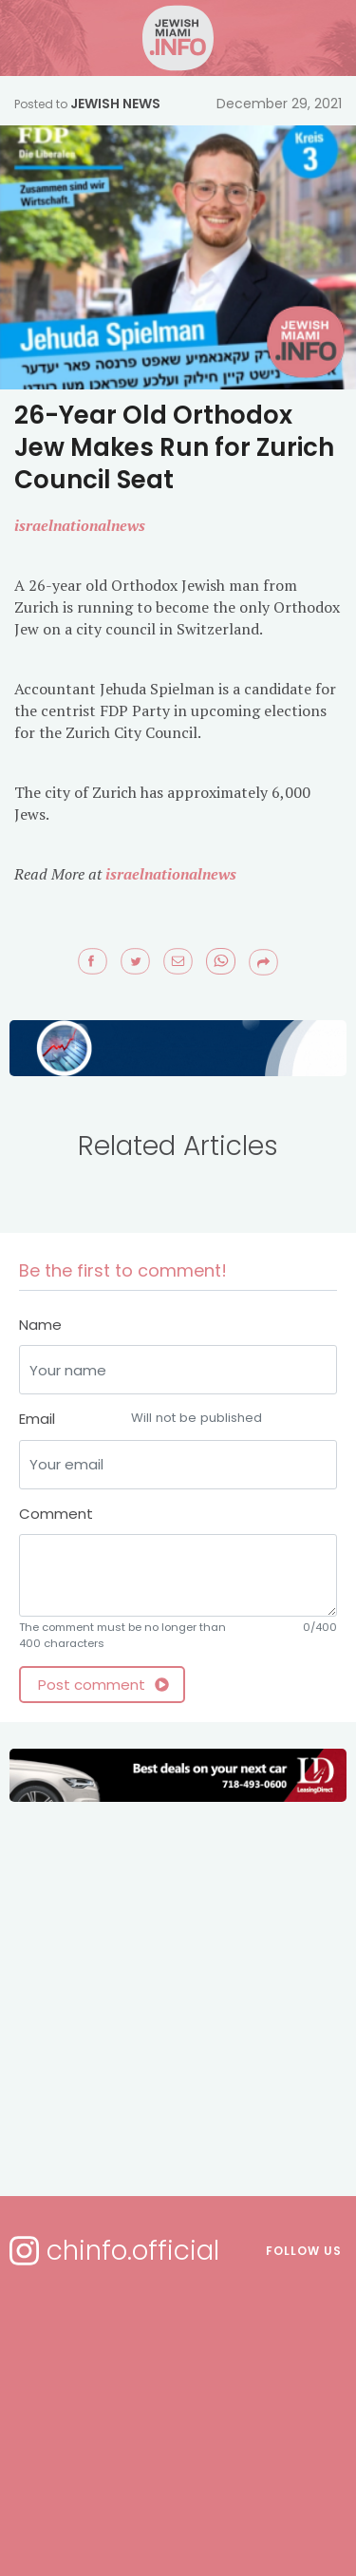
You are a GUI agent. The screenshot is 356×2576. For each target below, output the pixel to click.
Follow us (304, 2251)
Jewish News (115, 103)
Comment (56, 1514)
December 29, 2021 (279, 103)
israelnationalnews (170, 873)
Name (40, 1325)
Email (178, 1419)
